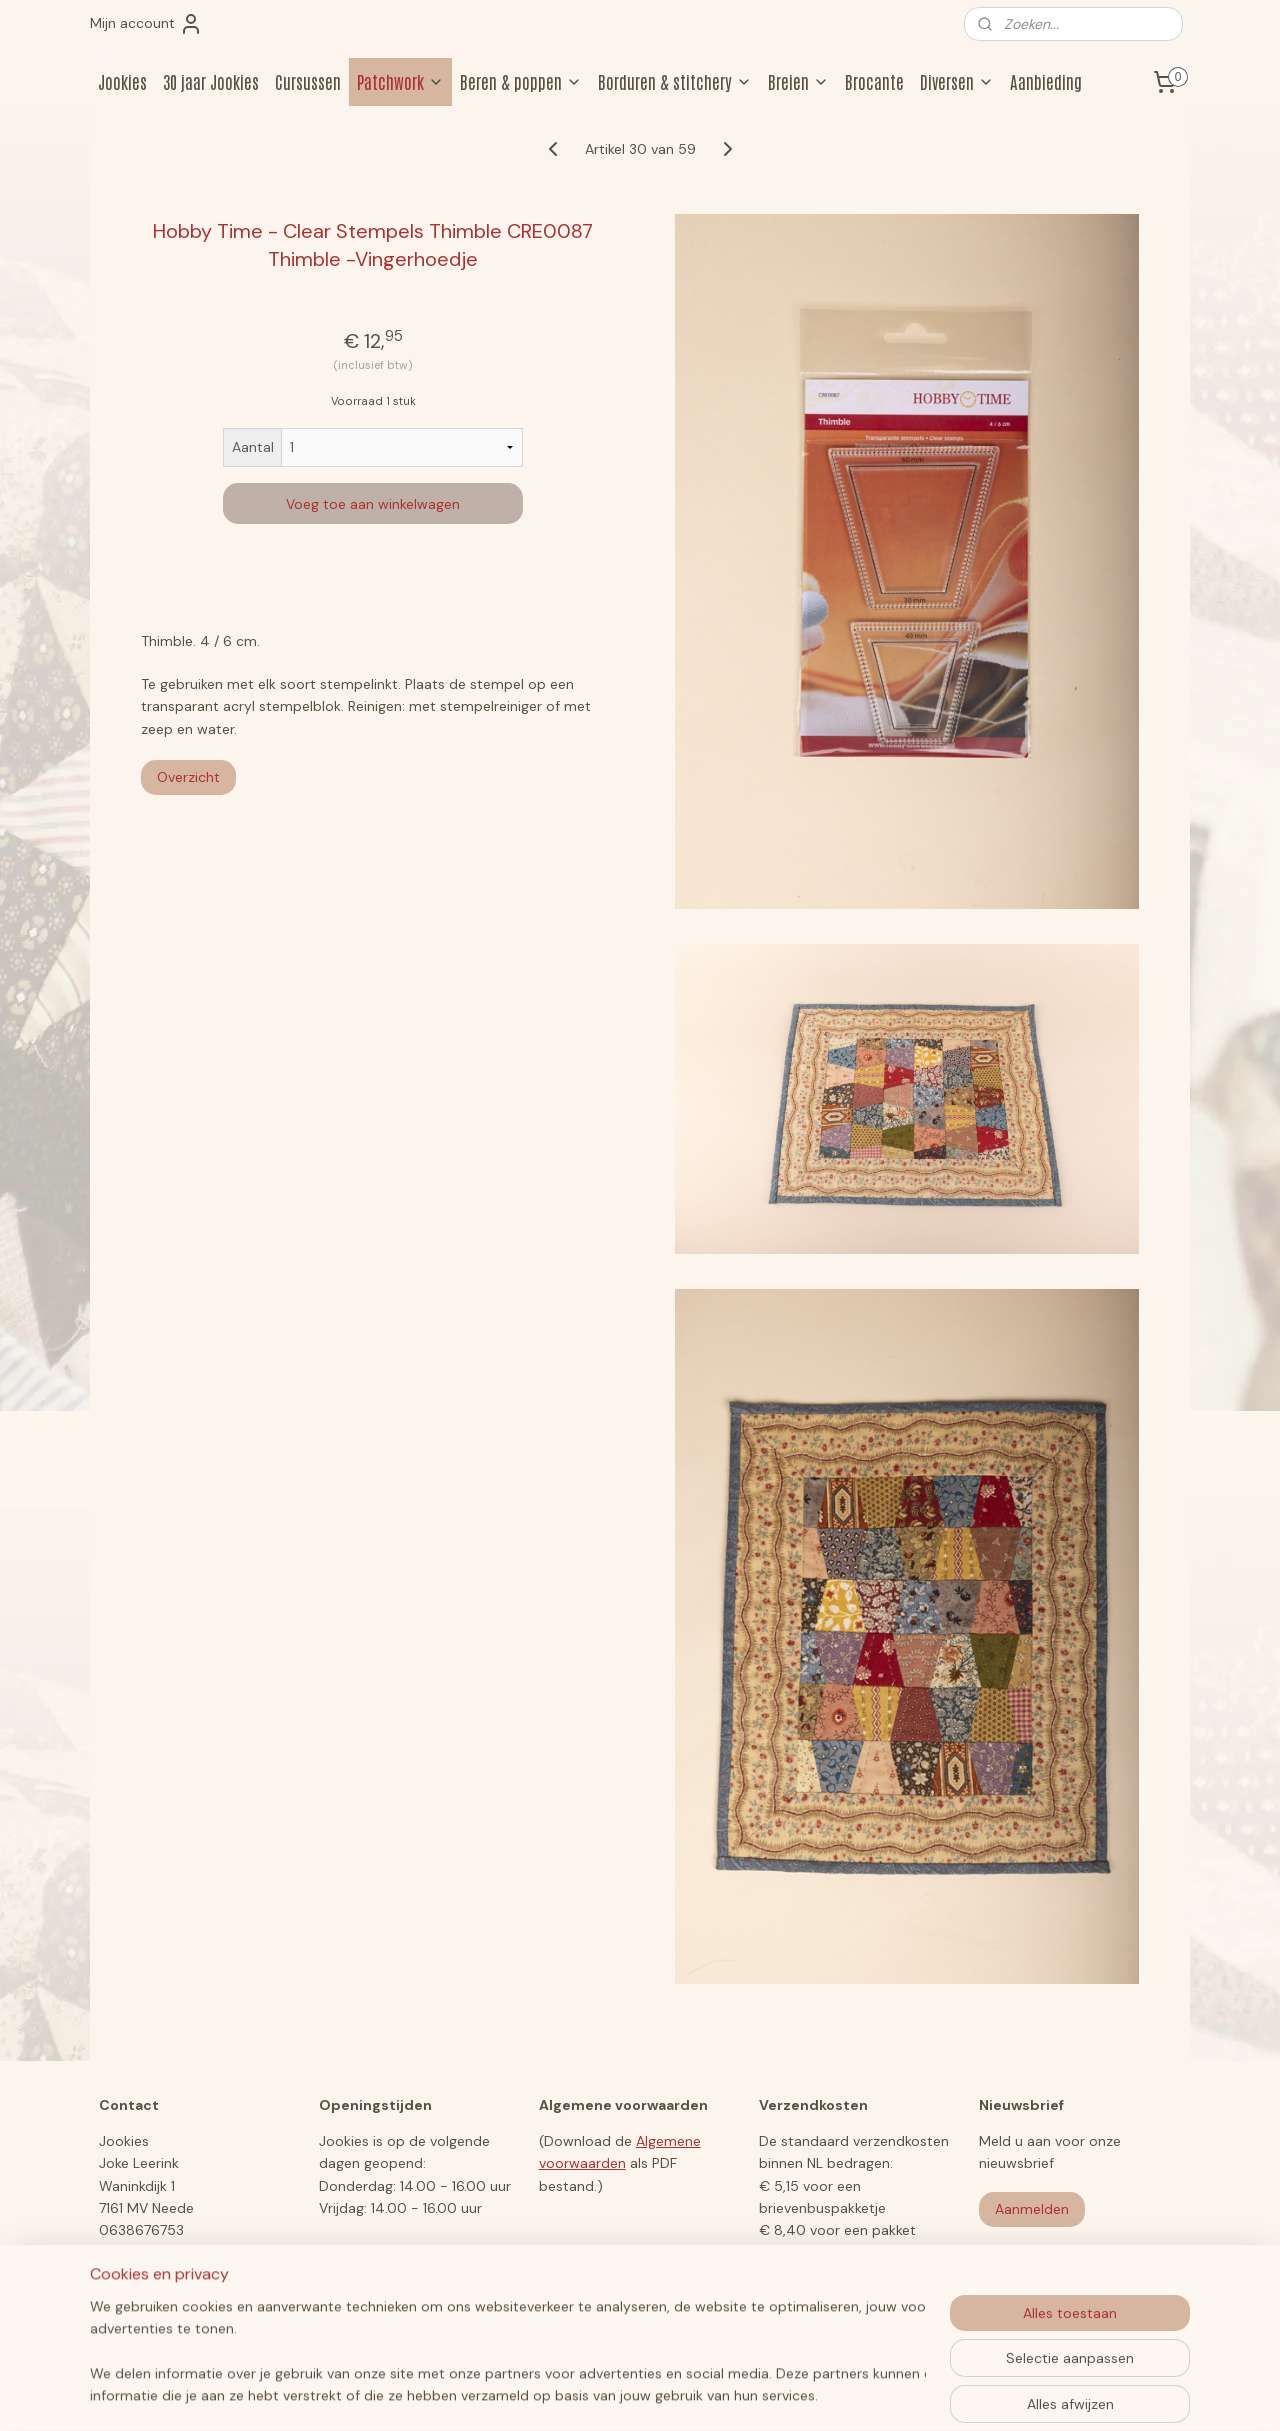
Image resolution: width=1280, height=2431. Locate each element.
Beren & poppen (521, 81)
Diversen (957, 81)
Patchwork (400, 81)
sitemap (563, 2394)
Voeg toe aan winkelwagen (373, 504)
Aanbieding (1046, 81)
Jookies (122, 81)
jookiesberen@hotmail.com (189, 2253)
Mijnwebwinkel (836, 2394)
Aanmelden (1032, 2209)
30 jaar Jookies (211, 81)
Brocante (874, 81)
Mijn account (146, 24)
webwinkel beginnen (671, 2394)
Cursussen (308, 81)
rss (602, 2394)
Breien (798, 81)
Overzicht (188, 777)
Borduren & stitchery (675, 81)
